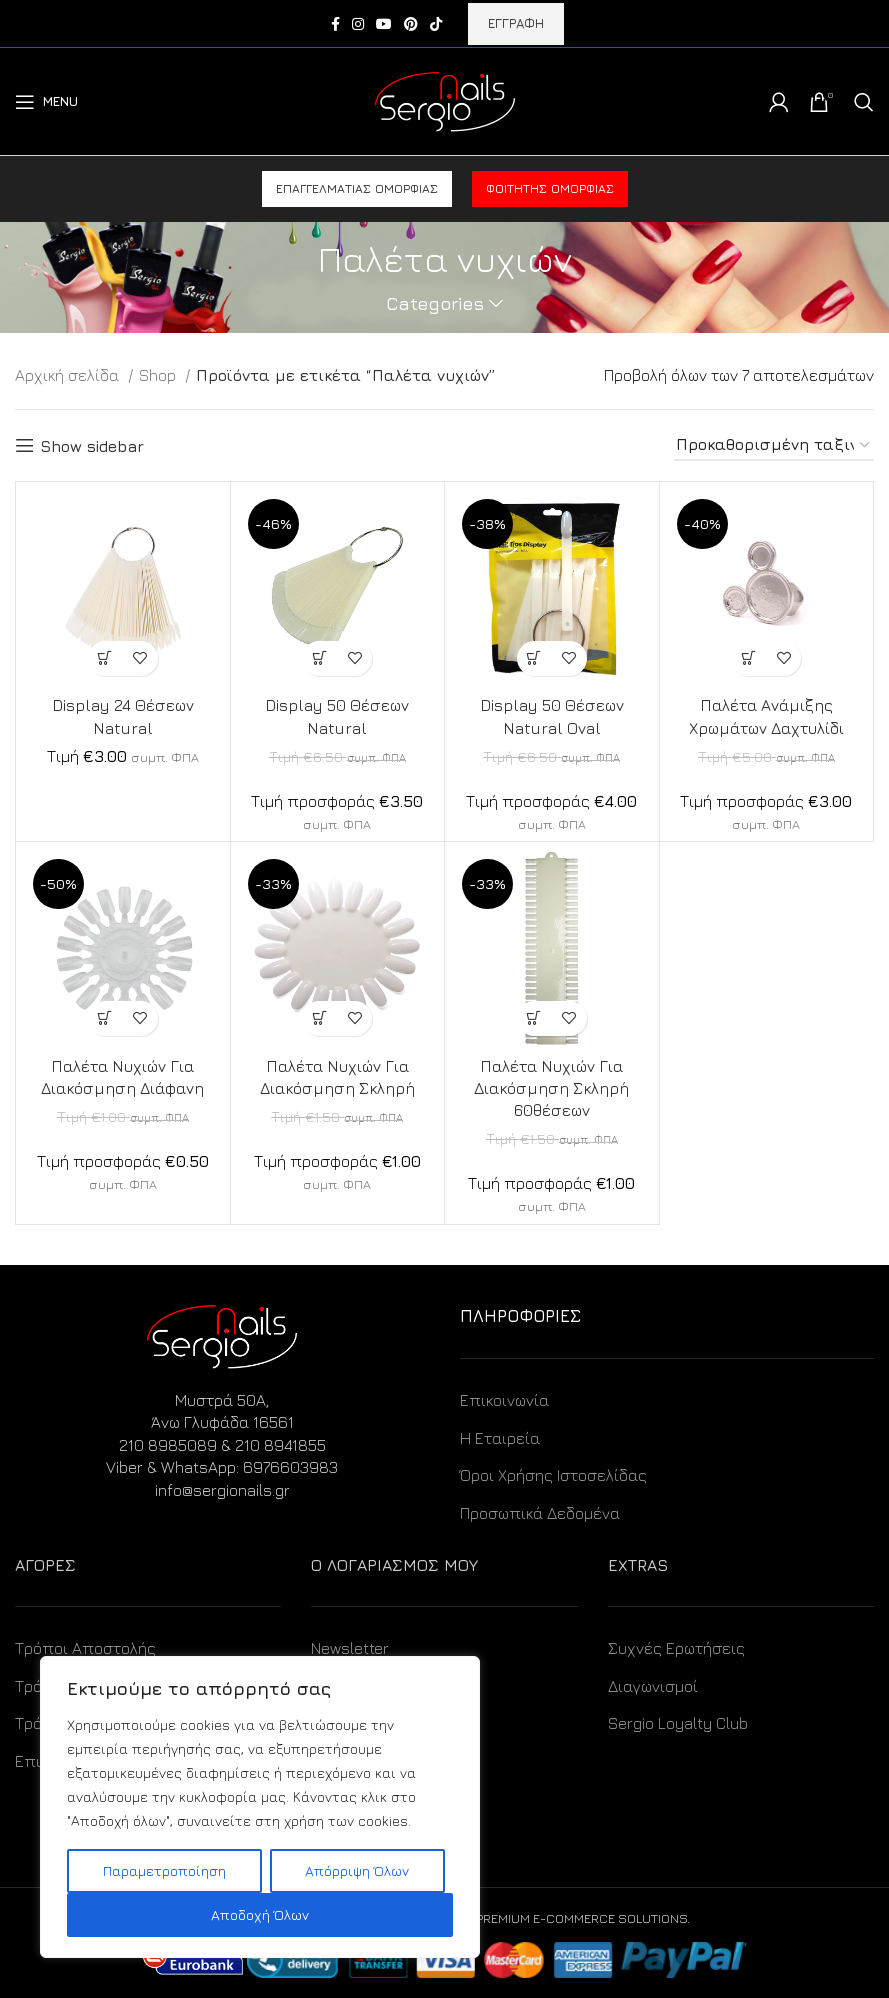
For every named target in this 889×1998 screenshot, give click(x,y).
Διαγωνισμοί (653, 1686)
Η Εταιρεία (500, 1438)
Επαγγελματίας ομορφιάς (357, 188)
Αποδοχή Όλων (260, 1914)
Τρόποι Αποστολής (85, 1648)
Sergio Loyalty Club (678, 1723)
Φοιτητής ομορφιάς (550, 188)
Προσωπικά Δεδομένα (540, 1513)
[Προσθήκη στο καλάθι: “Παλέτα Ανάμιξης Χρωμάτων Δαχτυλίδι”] (748, 658)
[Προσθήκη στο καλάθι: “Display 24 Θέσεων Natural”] (105, 658)
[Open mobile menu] (46, 102)
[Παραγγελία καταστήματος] (774, 445)
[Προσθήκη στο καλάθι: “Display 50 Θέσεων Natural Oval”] (534, 658)
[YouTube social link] (384, 24)
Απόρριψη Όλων (357, 1870)
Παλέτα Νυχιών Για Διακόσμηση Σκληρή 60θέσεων (552, 1088)
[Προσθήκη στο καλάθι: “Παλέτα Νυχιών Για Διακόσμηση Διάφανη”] (105, 1018)
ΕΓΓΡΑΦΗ (516, 23)
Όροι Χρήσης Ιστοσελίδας (553, 1475)
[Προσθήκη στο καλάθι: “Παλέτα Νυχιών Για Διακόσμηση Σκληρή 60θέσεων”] (534, 1018)
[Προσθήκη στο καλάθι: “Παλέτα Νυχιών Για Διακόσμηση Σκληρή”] (319, 1018)
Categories (435, 304)
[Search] (864, 102)
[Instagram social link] (358, 24)
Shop (159, 375)
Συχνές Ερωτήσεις (676, 1648)
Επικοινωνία (504, 1400)
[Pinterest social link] (411, 24)
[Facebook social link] (335, 24)
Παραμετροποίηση (164, 1870)
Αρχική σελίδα (69, 375)
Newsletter (350, 1648)
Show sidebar (92, 446)
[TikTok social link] (436, 24)
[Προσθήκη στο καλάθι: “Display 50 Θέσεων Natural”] (319, 658)
